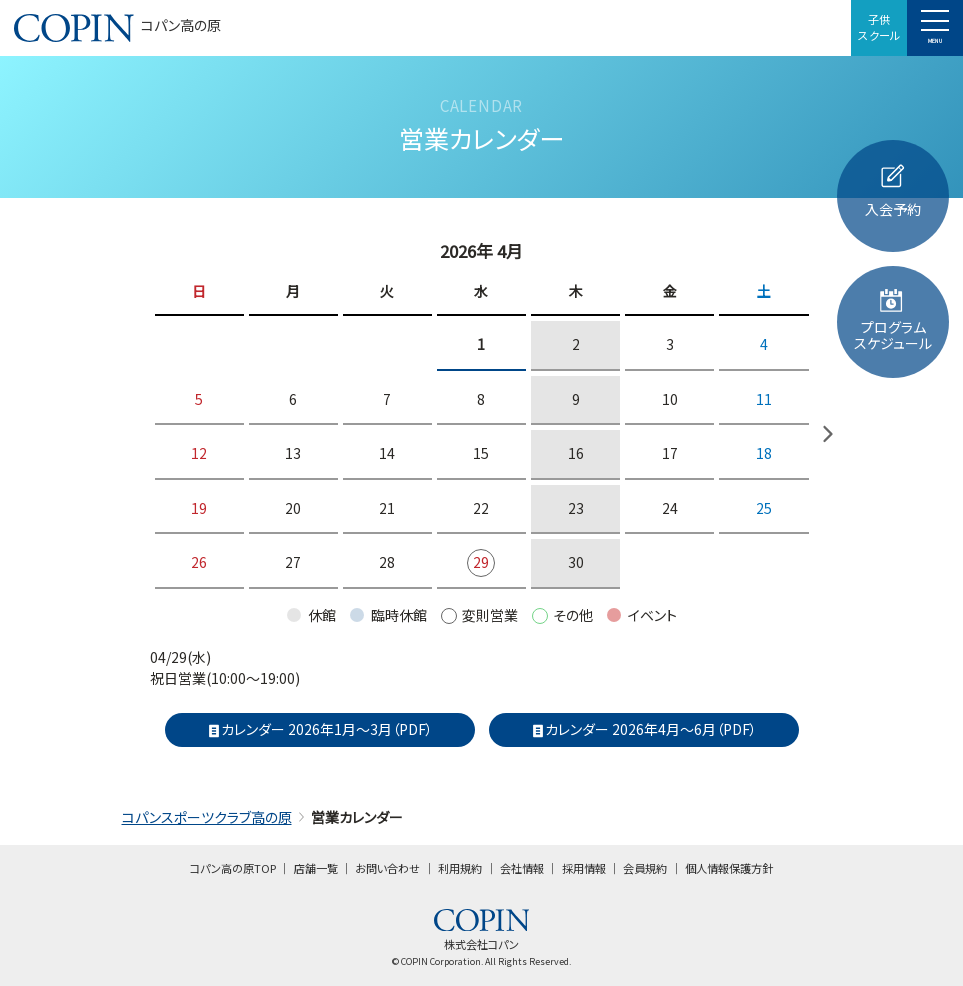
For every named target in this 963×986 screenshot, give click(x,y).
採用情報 (584, 868)
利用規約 (460, 868)
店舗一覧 (316, 868)
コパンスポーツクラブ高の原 (207, 817)
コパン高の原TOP (233, 868)
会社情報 (522, 868)
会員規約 (645, 868)
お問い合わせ (387, 868)
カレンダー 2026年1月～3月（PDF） (320, 729)
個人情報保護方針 (729, 868)
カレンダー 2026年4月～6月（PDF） (644, 729)
